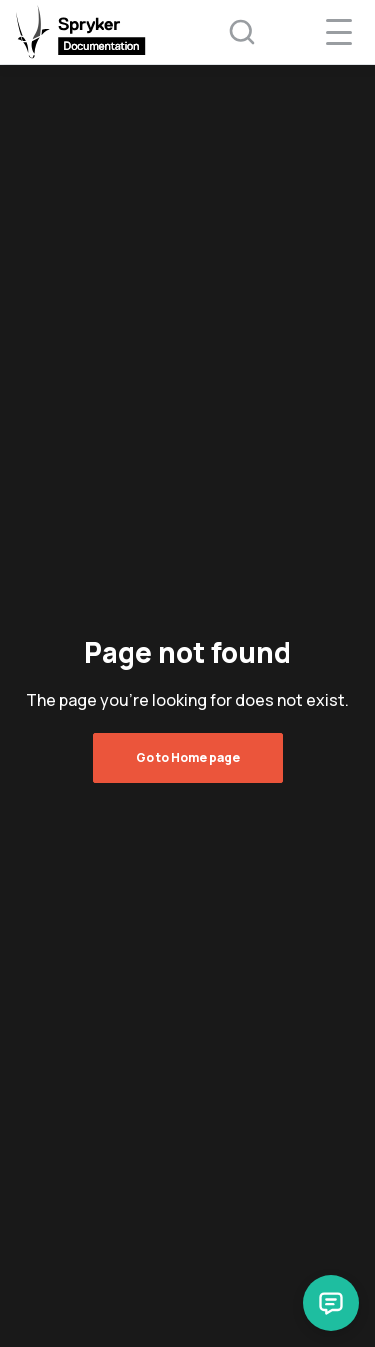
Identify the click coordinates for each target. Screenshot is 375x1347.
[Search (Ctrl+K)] (229, 32)
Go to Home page (188, 757)
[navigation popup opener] (339, 32)
